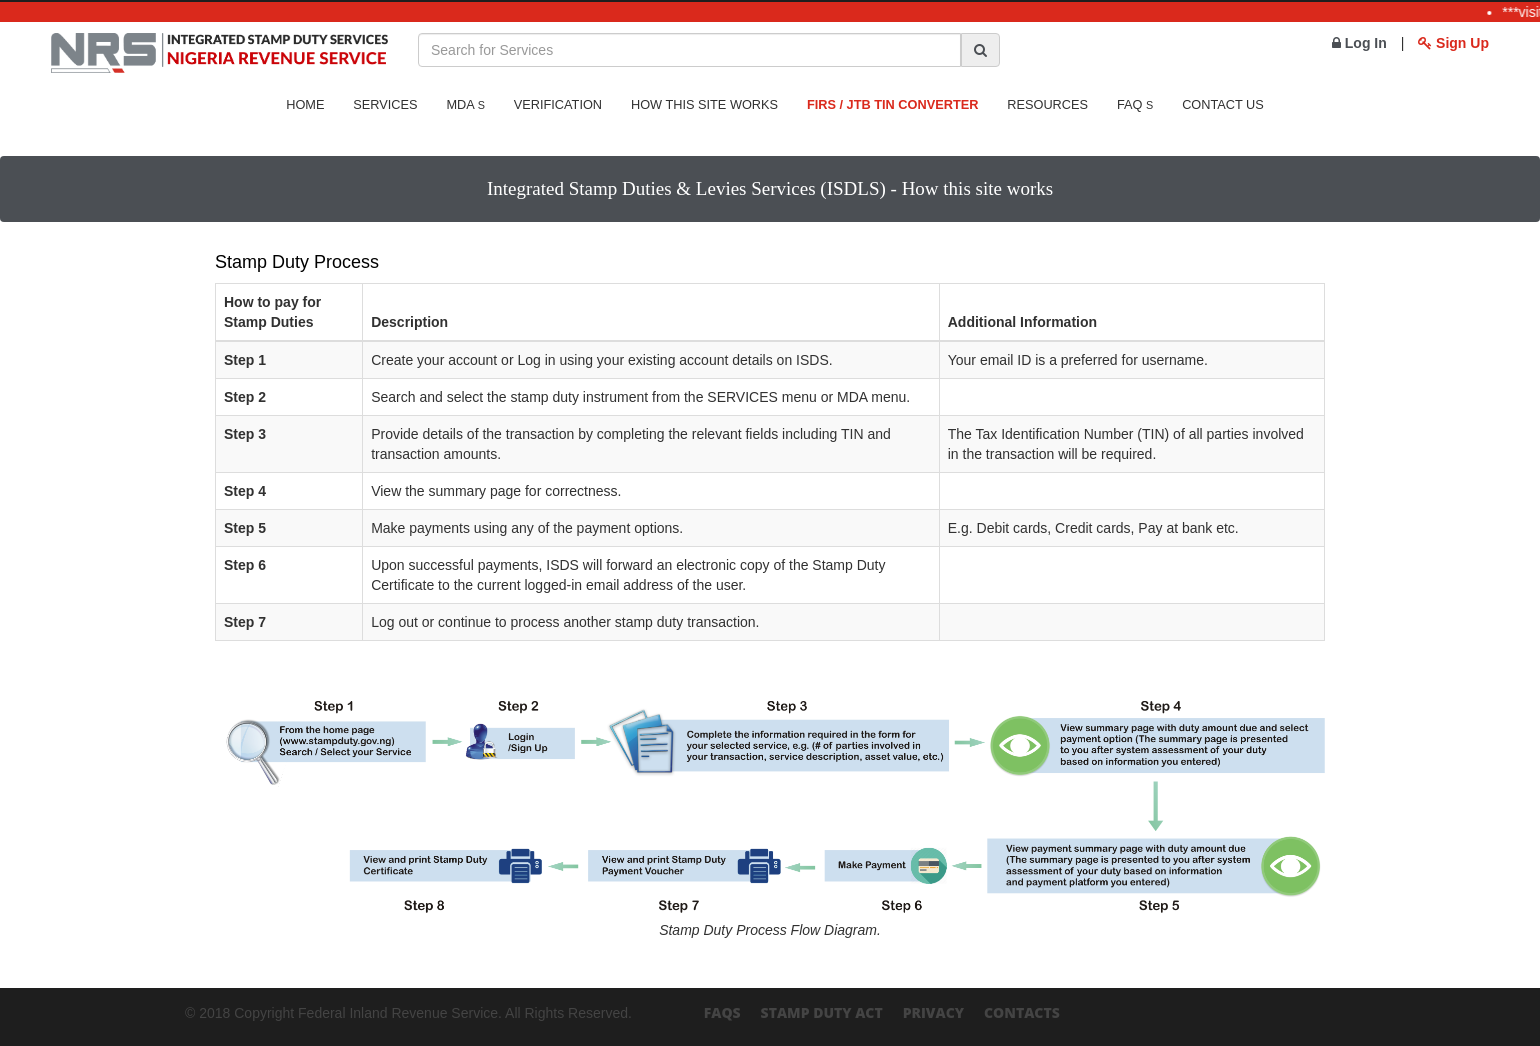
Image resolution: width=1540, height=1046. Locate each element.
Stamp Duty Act (822, 1012)
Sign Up (1453, 43)
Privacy (933, 1012)
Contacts (1022, 1012)
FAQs (722, 1012)
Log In (1359, 43)
